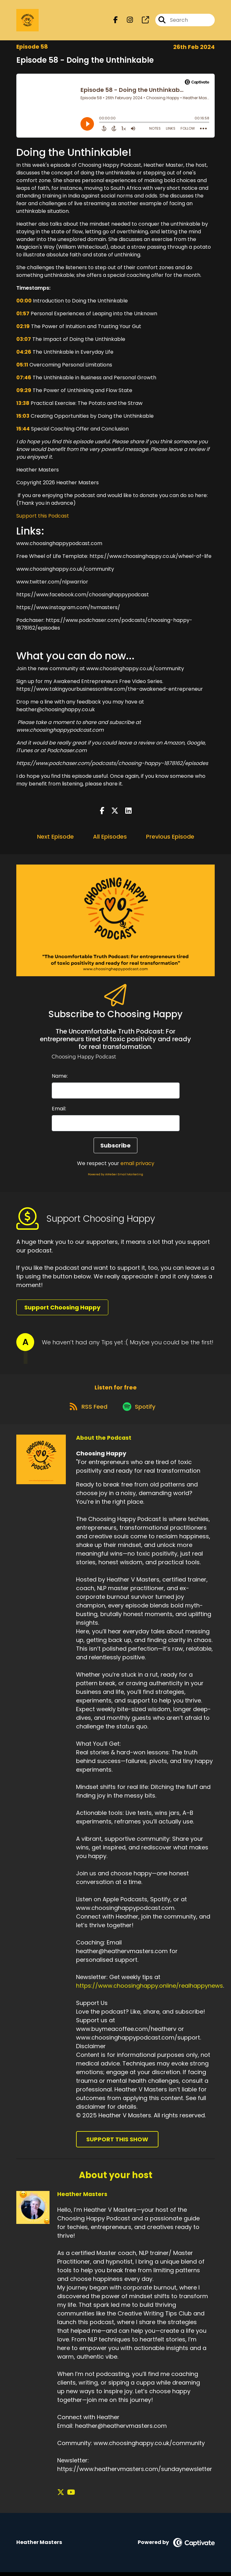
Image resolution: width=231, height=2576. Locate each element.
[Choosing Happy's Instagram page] (126, 21)
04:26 (23, 353)
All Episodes (110, 838)
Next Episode (55, 838)
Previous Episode (170, 838)
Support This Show (117, 2143)
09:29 (23, 391)
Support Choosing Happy (62, 1309)
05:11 (22, 366)
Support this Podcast (42, 517)
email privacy (137, 1164)
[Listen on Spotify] (140, 1410)
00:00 (24, 302)
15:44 (23, 430)
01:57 (22, 314)
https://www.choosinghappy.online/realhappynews (149, 1989)
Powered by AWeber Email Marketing (115, 1176)
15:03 (22, 417)
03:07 (23, 340)
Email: (59, 1110)
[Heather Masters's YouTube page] (69, 2496)
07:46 (23, 378)
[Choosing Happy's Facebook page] (115, 21)
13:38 (22, 404)
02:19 (23, 327)
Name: (60, 1077)
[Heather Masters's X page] (60, 2496)
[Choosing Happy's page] (141, 21)
